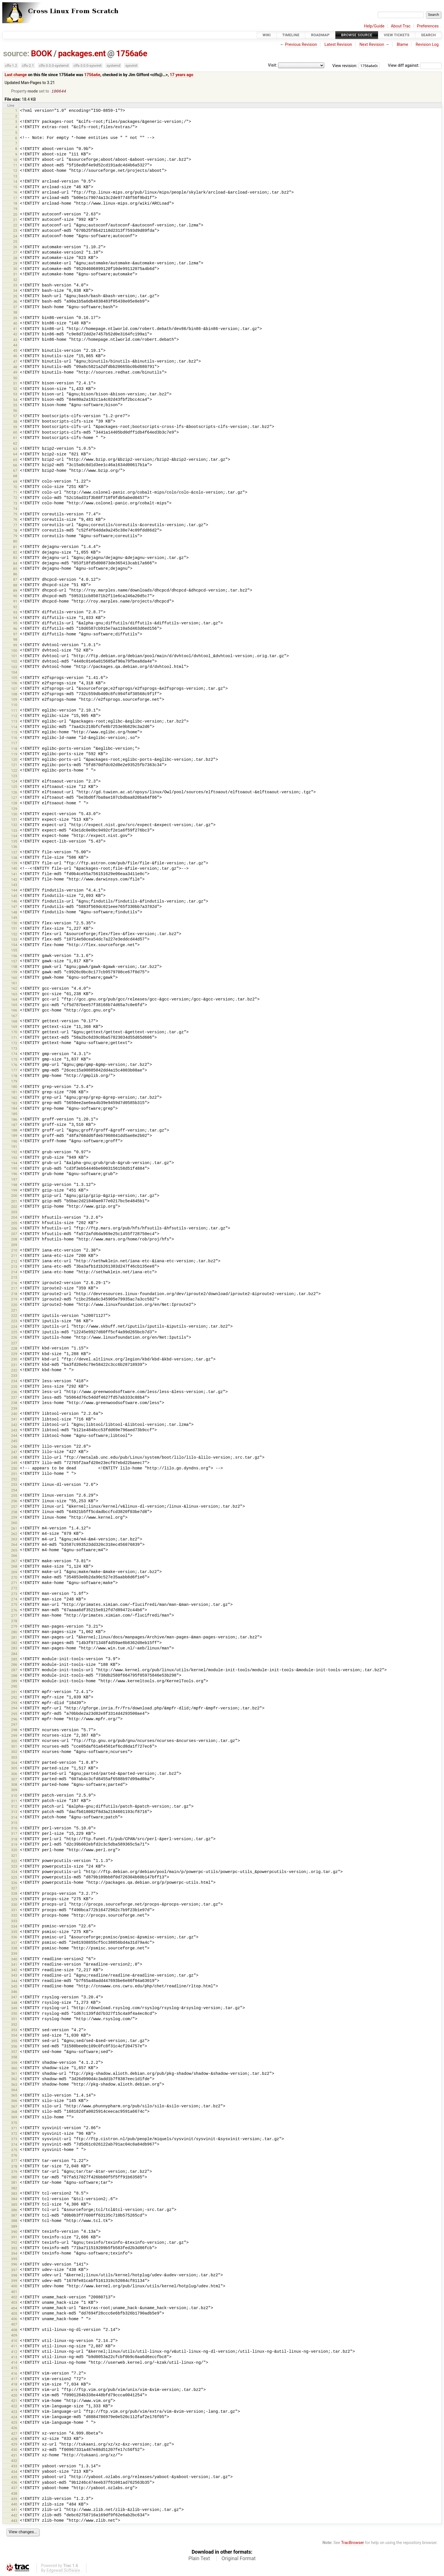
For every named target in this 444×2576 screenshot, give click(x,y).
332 (14, 1916)
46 (15, 356)
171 (14, 1038)
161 (14, 983)
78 (15, 531)
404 (14, 2309)
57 (15, 416)
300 (14, 1741)
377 (14, 2161)
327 (14, 1889)
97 (15, 635)
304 (14, 1763)
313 (14, 1812)
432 (14, 2461)
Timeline (291, 35)
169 (14, 1027)
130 (14, 815)
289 (14, 1681)
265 (14, 1551)
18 (15, 204)
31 (15, 275)
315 (14, 1823)
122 (14, 771)
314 (14, 1818)
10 (15, 160)
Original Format (238, 2559)
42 (15, 335)
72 (15, 498)
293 (14, 1703)
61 (15, 438)
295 (14, 1714)
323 (14, 1867)
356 (14, 2047)
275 (14, 1605)
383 (14, 2194)
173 (14, 1049)
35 (15, 297)
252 (14, 1480)
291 (14, 1692)
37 (15, 307)
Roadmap (320, 35)
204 (14, 1218)
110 (14, 705)
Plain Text (199, 2559)
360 (14, 2069)
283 (14, 1649)
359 (14, 2063)
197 (14, 1180)
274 (14, 1600)
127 (14, 798)
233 (14, 1376)
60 (15, 433)
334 (14, 1927)
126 (14, 793)
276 (14, 1611)
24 (15, 237)
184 (14, 1109)
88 (15, 586)
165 (14, 1005)
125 (14, 787)
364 (14, 2090)
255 (14, 1496)
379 (14, 2172)
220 (14, 1305)
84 (15, 564)
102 (14, 662)
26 (15, 247)
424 (14, 2418)
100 (14, 651)
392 (14, 2243)
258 (14, 1512)
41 (15, 329)
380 (14, 2178)
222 (14, 1316)
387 (14, 2216)
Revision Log (427, 44)
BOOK (41, 53)
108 (14, 695)
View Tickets (396, 35)
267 (14, 1561)
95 (15, 624)
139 (14, 863)
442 (14, 2516)
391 (14, 2238)
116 (14, 738)
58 (15, 422)
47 (15, 362)
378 (14, 2167)
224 (14, 1327)
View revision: (344, 65)
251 (14, 1474)
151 (14, 929)
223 (14, 1321)
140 (14, 869)
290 (14, 1687)
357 (14, 2052)
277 (14, 1616)
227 (14, 1343)
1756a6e (131, 53)
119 (14, 755)
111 (14, 711)
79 (15, 536)
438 (14, 2494)
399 (14, 2281)
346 (14, 1992)
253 (14, 1485)
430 (14, 2450)
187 (14, 1125)
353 (14, 2030)
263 (14, 1540)
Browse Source (356, 35)
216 (14, 1283)
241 (14, 1420)
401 (14, 2292)
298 (14, 1730)
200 (14, 1196)
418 (14, 2385)
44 (15, 346)
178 (14, 1076)
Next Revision (371, 44)
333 (14, 1921)
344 (14, 1981)
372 (14, 2134)
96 (15, 629)
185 (14, 1114)
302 (14, 1752)
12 (15, 171)
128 (14, 803)
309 (14, 1790)
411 (14, 2346)
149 (14, 918)
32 (15, 280)
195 (14, 1169)
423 (14, 2412)
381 (14, 2183)
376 (14, 2156)
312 (14, 1807)
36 (15, 302)
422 (14, 2406)
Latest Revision (338, 44)
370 (14, 2123)
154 (14, 945)
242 (14, 1425)
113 (14, 722)
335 (14, 1932)
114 (14, 727)
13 (15, 177)
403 (14, 2303)
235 (14, 1387)
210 (14, 1251)
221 (14, 1311)
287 (14, 1670)
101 (14, 656)
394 (14, 2254)
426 (14, 2428)
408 (14, 2330)
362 (14, 2079)
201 (14, 1202)
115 (14, 733)
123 (14, 776)
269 (14, 1572)
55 (15, 406)
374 (14, 2145)
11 (15, 166)
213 (14, 1267)
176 (14, 1065)
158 (14, 967)
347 (14, 1998)
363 (14, 2085)
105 (14, 678)
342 (14, 1970)
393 (14, 2249)
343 (14, 1976)
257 (14, 1507)
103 (14, 667)
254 (14, 1491)
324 (14, 1872)
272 (14, 1589)
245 (14, 1441)
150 (14, 923)
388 (14, 2221)
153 (14, 940)
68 (15, 476)
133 (14, 831)
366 (14, 2101)
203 (14, 1212)
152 (14, 935)
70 (15, 487)
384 (14, 2199)
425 (14, 2423)
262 (14, 1534)
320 (14, 1850)
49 (15, 373)
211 (14, 1256)
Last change (16, 74)
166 (14, 1011)
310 (14, 1796)
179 (14, 1082)
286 (14, 1665)
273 (14, 1594)
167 (14, 1016)
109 (14, 700)
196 (14, 1174)
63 (15, 449)
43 (15, 340)
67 (15, 471)
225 (14, 1332)
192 (14, 1152)
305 (14, 1769)
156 (14, 956)
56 (15, 411)
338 (14, 1949)
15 (15, 187)
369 (14, 2118)
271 (14, 1583)
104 (14, 673)
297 (14, 1725)
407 (14, 2325)
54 (15, 400)
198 (14, 1185)
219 (14, 1300)
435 (14, 2478)
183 (14, 1103)
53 (15, 395)
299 (14, 1736)
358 (14, 2058)
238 (14, 1403)
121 (14, 765)
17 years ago (181, 74)
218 (14, 1294)
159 (14, 972)
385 (14, 2205)
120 (14, 760)
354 (14, 2036)
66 (15, 466)
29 (15, 264)
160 (14, 978)
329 (14, 1900)
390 (14, 2232)
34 (15, 291)
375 (14, 2150)
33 (15, 286)
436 (14, 2483)
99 (15, 646)
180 (14, 1087)
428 (14, 2439)
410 (14, 2341)
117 (14, 743)
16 (15, 193)
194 (14, 1163)
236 (14, 1392)
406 (14, 2319)
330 (14, 1905)
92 (15, 607)
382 (14, 2189)
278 (14, 1621)
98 (15, 640)
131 (14, 820)
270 (14, 1578)
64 (15, 455)
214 (14, 1272)
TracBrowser (352, 2543)
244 (14, 1436)
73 (15, 504)
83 (15, 558)
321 (14, 1856)
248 (14, 1458)
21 (15, 220)
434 (14, 2472)
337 (14, 1943)
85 (15, 569)
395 (14, 2259)
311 (14, 1801)
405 (14, 2314)
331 (14, 1910)
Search (428, 35)
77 (15, 526)
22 (15, 226)
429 (14, 2445)
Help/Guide (374, 26)
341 (14, 1965)
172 (14, 1043)
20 (15, 215)
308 (14, 1785)
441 (14, 2510)
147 (14, 907)
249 (14, 1463)
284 (14, 1654)
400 (14, 2286)
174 (14, 1054)
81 (15, 547)
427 (14, 2434)
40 (15, 324)
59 (15, 427)
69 (15, 482)
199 (14, 1191)
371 (14, 2129)
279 (14, 1627)
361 (14, 2074)
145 (14, 896)
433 (14, 2466)
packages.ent (82, 53)
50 (15, 378)
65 (15, 460)
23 (15, 231)
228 (14, 1349)
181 (14, 1092)
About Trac (401, 26)
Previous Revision (301, 44)
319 (14, 1845)
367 (14, 2107)
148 (14, 913)
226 (14, 1338)
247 (14, 1452)
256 (14, 1501)
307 (14, 1780)
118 (14, 749)
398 (14, 2276)
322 (14, 1861)
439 (14, 2499)
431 (14, 2456)
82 (15, 553)
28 (15, 258)
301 (14, 1747)
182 (14, 1098)
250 (14, 1469)
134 (14, 836)
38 (15, 313)
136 (14, 847)
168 (14, 1022)
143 (14, 885)
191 (14, 1147)
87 (15, 580)
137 (14, 853)
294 (14, 1709)
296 (14, 1720)
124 (14, 782)
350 (14, 2014)
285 (14, 1660)
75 (15, 515)
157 (14, 962)
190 (14, 1142)
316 (14, 1829)
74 (15, 509)
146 (14, 902)
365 (14, 2096)
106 (14, 683)
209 (14, 1245)
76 (15, 520)
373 (14, 2139)
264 (14, 1545)
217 (14, 1289)
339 (14, 1954)
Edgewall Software (63, 2571)
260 (14, 1523)
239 (14, 1409)
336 (14, 1938)
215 (14, 1278)
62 (15, 444)
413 (14, 2358)
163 (14, 995)
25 (15, 242)
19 (15, 209)
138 (14, 858)
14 (15, 182)
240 (14, 1414)
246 (14, 1447)
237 (14, 1398)
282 (14, 1643)
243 (14, 1431)
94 (15, 618)
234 (14, 1381)
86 (15, 575)
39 (15, 318)
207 (14, 1234)
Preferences (428, 26)
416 (14, 2374)
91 (15, 602)
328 (14, 1894)
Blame (402, 44)
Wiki (266, 35)
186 (14, 1120)
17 (15, 198)
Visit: (272, 65)
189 (14, 1136)
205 (14, 1223)
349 (14, 2009)
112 (14, 716)
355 (14, 2041)
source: (16, 53)
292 (14, 1698)
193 (14, 1158)
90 (15, 596)
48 (15, 367)
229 (14, 1354)
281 (14, 1638)
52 (15, 389)
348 (14, 2003)
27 (15, 253)
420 (14, 2396)
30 (15, 269)
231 (14, 1365)
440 (14, 2505)
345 (14, 1987)
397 (14, 2270)
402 (14, 2298)
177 (14, 1071)
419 (14, 2390)
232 (14, 1371)
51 (15, 384)
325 (14, 1878)
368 (14, 2112)
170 (14, 1032)
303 (14, 1758)
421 (14, 2401)
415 (14, 2368)
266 (14, 1556)
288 (14, 1676)
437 (14, 2488)
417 (14, 2379)
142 (14, 880)
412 (14, 2352)
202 (14, 1207)
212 (14, 1262)
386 (14, 2210)
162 (14, 989)
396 (14, 2265)
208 (14, 1240)
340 (14, 1960)
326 (14, 1883)
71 (15, 493)
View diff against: (415, 65)
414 (14, 2363)
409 (14, 2336)
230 (14, 1360)
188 (14, 1131)
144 (14, 891)
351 (14, 2019)
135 (14, 842)
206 (14, 1229)
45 (15, 351)
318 (14, 1840)
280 (14, 1632)
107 (14, 689)
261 (14, 1529)
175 (14, 1060)
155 (14, 951)
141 (14, 875)
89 (15, 591)
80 (15, 542)
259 (14, 1518)
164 (14, 1000)
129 (14, 809)
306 (14, 1774)
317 (14, 1834)
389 (14, 2227)
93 (15, 613)
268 (14, 1567)
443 (14, 2521)
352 (14, 2025)
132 (14, 825)
